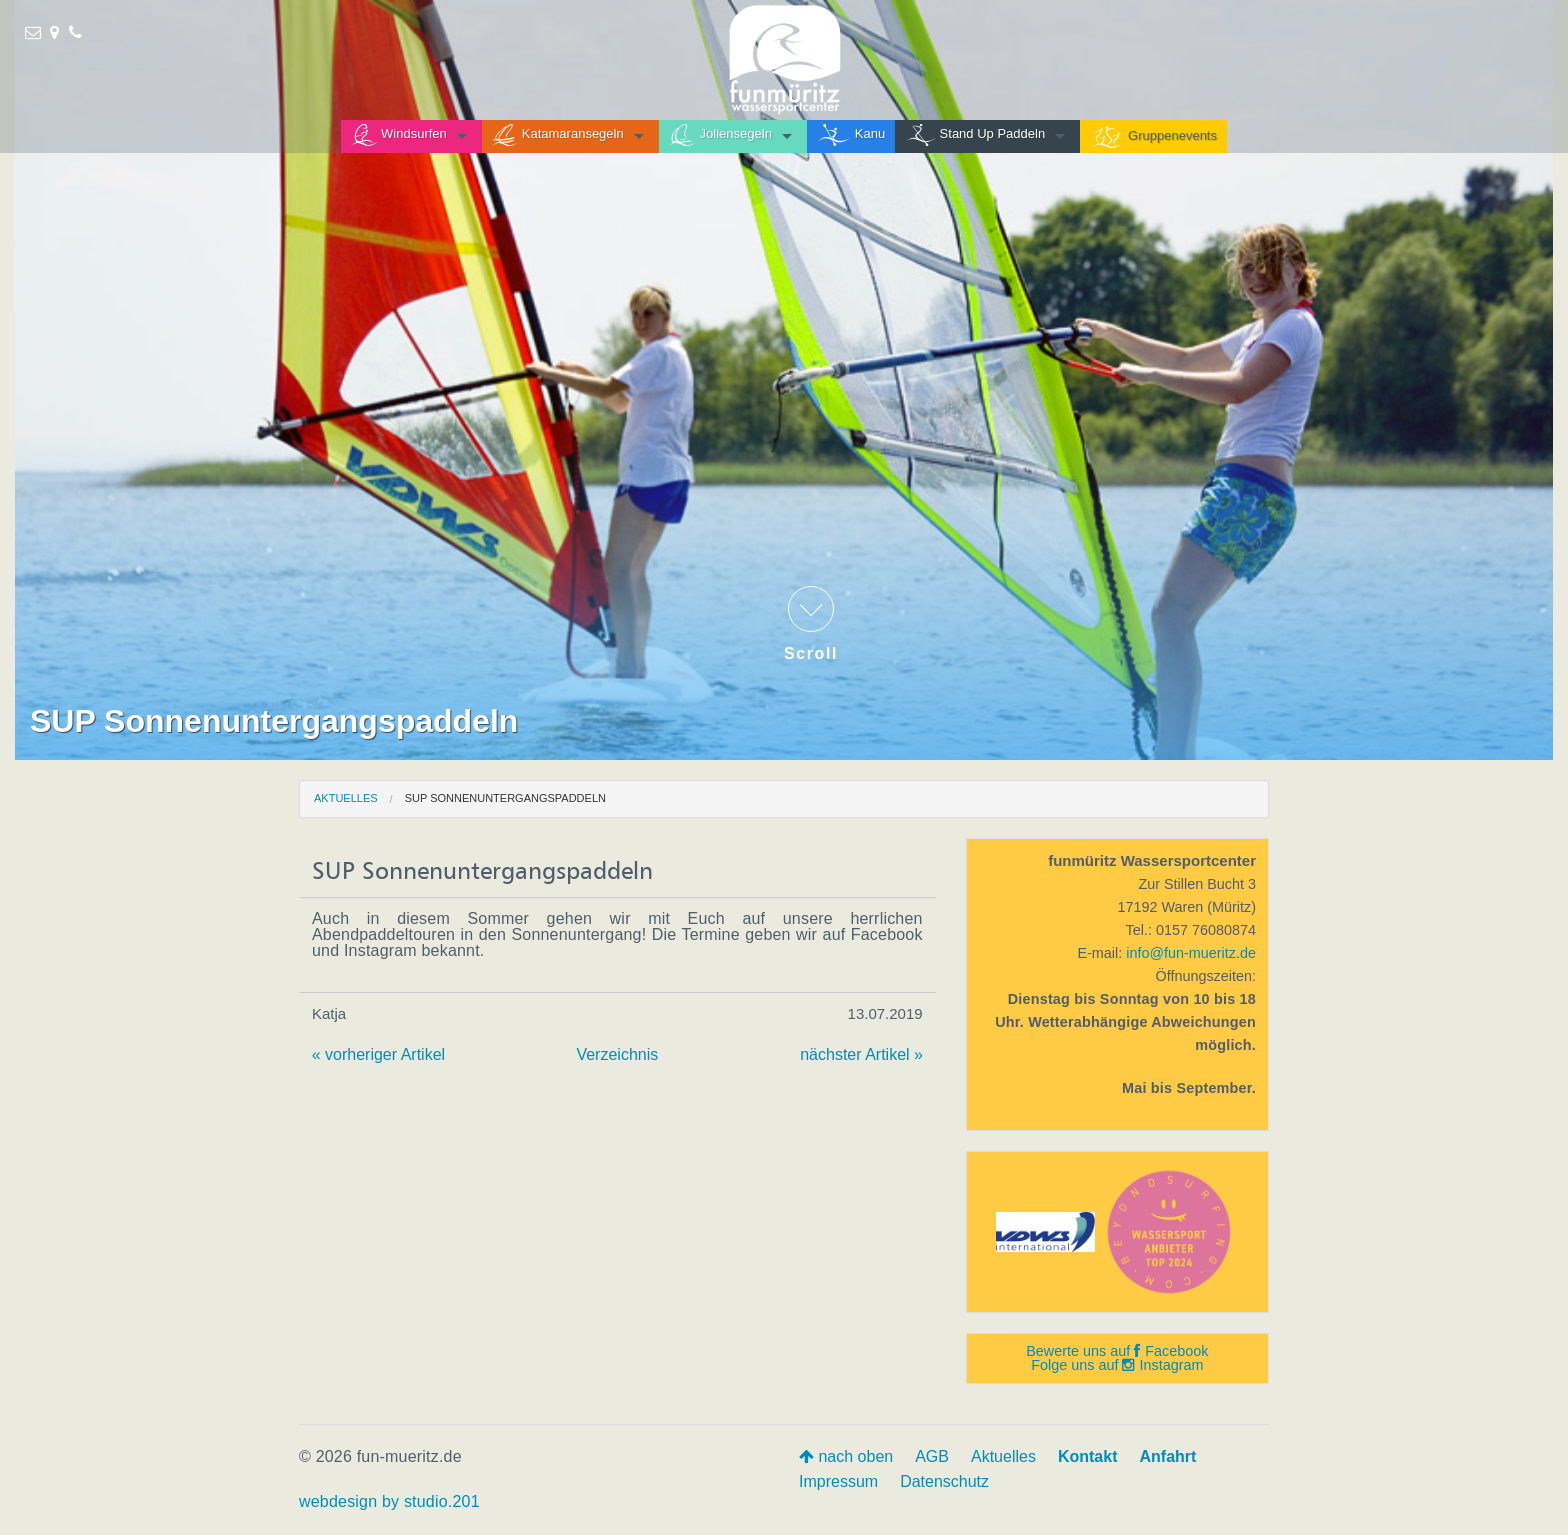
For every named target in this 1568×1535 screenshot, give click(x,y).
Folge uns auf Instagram (1117, 1365)
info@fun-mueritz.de (1191, 953)
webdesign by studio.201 (389, 1501)
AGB (932, 1456)
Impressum (838, 1481)
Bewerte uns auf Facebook (1117, 1351)
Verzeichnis (617, 1054)
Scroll (811, 624)
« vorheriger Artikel (378, 1054)
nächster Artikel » (861, 1054)
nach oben (846, 1456)
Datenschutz (944, 1481)
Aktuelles (346, 798)
